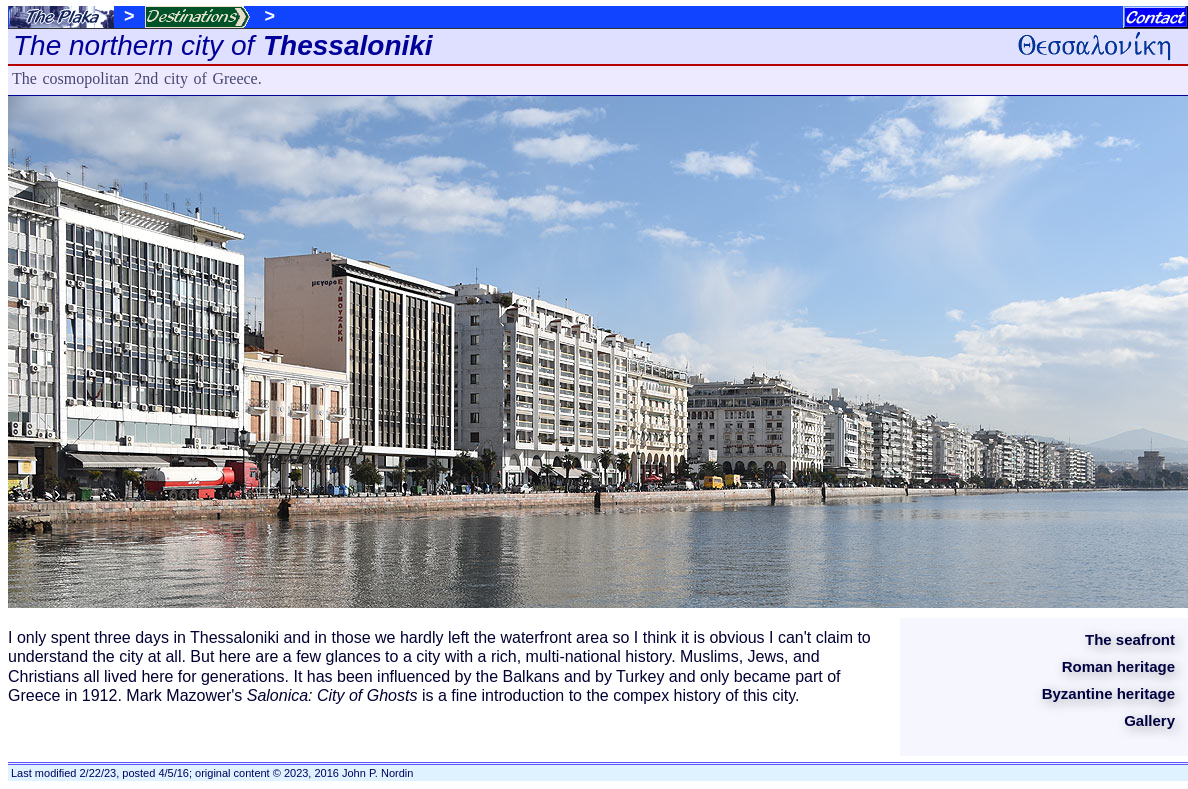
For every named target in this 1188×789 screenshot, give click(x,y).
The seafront (1130, 639)
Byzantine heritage (1108, 693)
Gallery (1149, 720)
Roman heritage (1118, 666)
